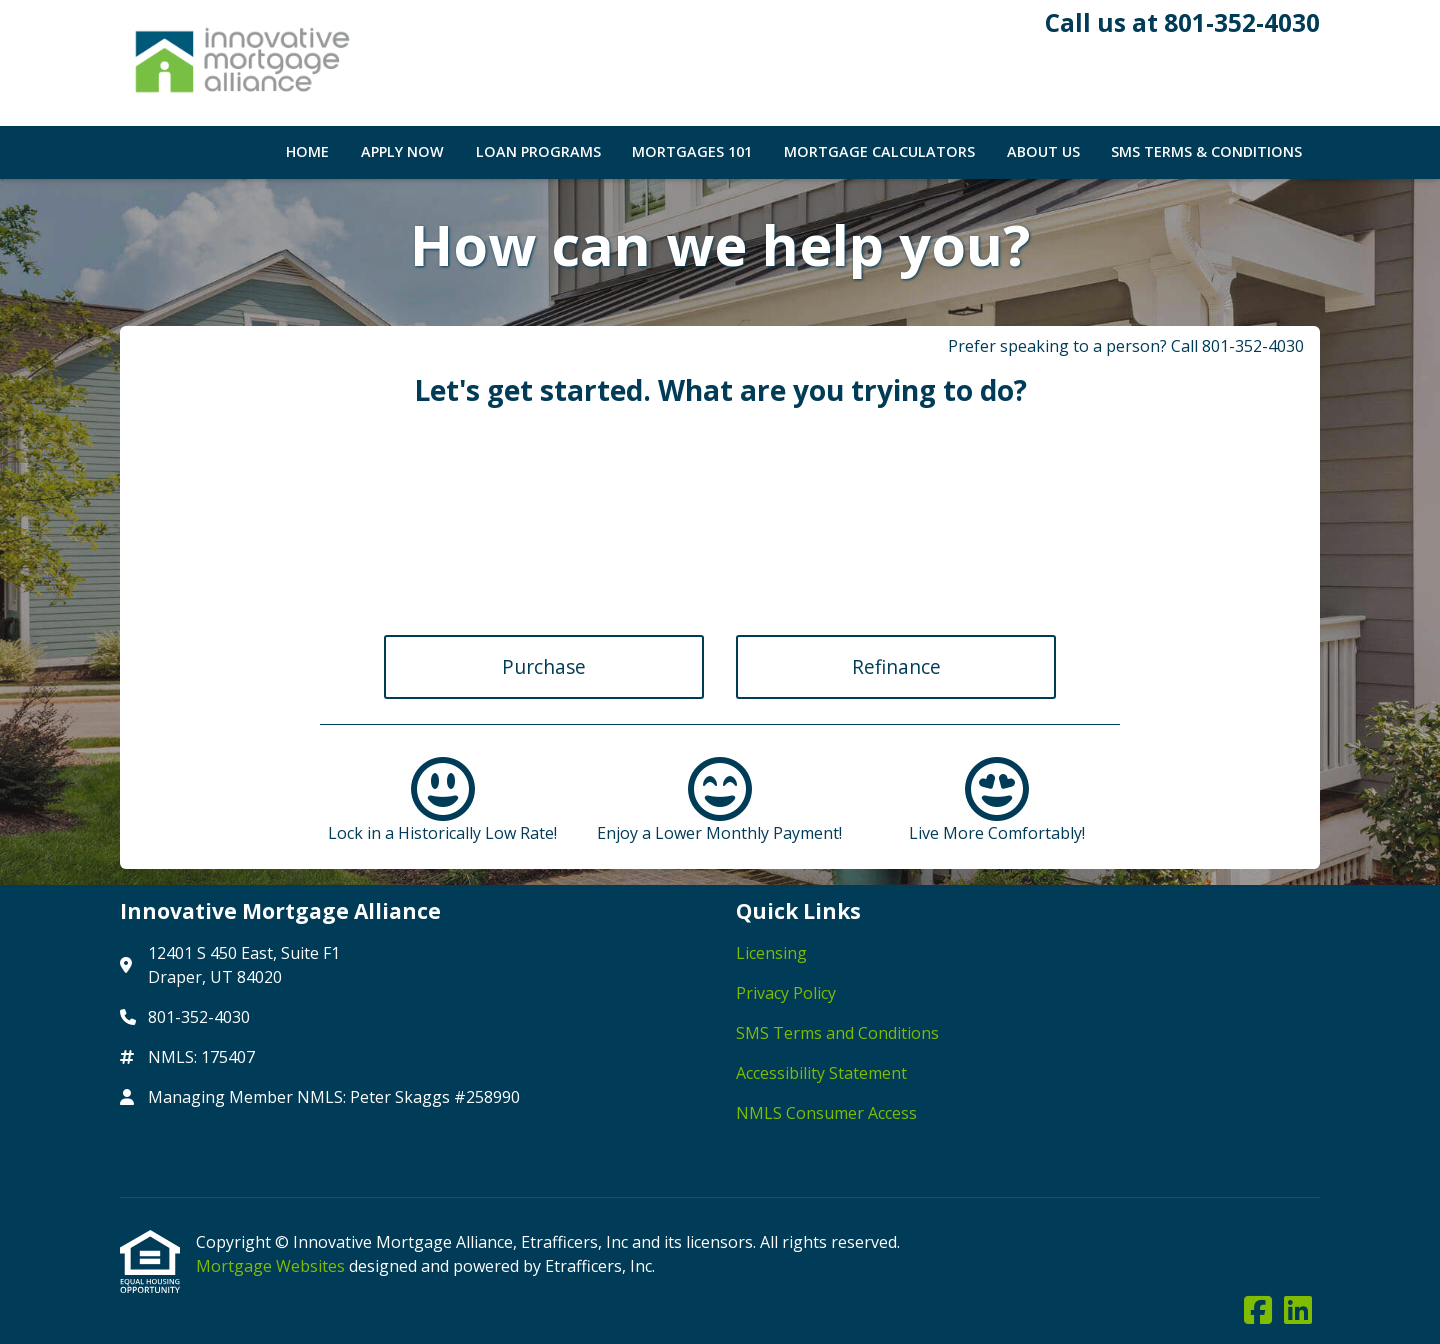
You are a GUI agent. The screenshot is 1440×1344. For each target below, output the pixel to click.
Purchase (544, 666)
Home (307, 151)
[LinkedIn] (1298, 1311)
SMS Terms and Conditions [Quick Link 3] (837, 1033)
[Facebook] (1258, 1311)
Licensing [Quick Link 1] (771, 953)
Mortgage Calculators (879, 151)
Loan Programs (538, 151)
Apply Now (402, 151)
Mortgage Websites (272, 1266)
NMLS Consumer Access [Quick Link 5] (826, 1113)
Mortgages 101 (692, 151)
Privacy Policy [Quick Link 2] (786, 993)
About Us (1043, 151)
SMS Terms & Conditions (1206, 151)
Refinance (896, 666)
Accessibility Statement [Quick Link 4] (821, 1073)
